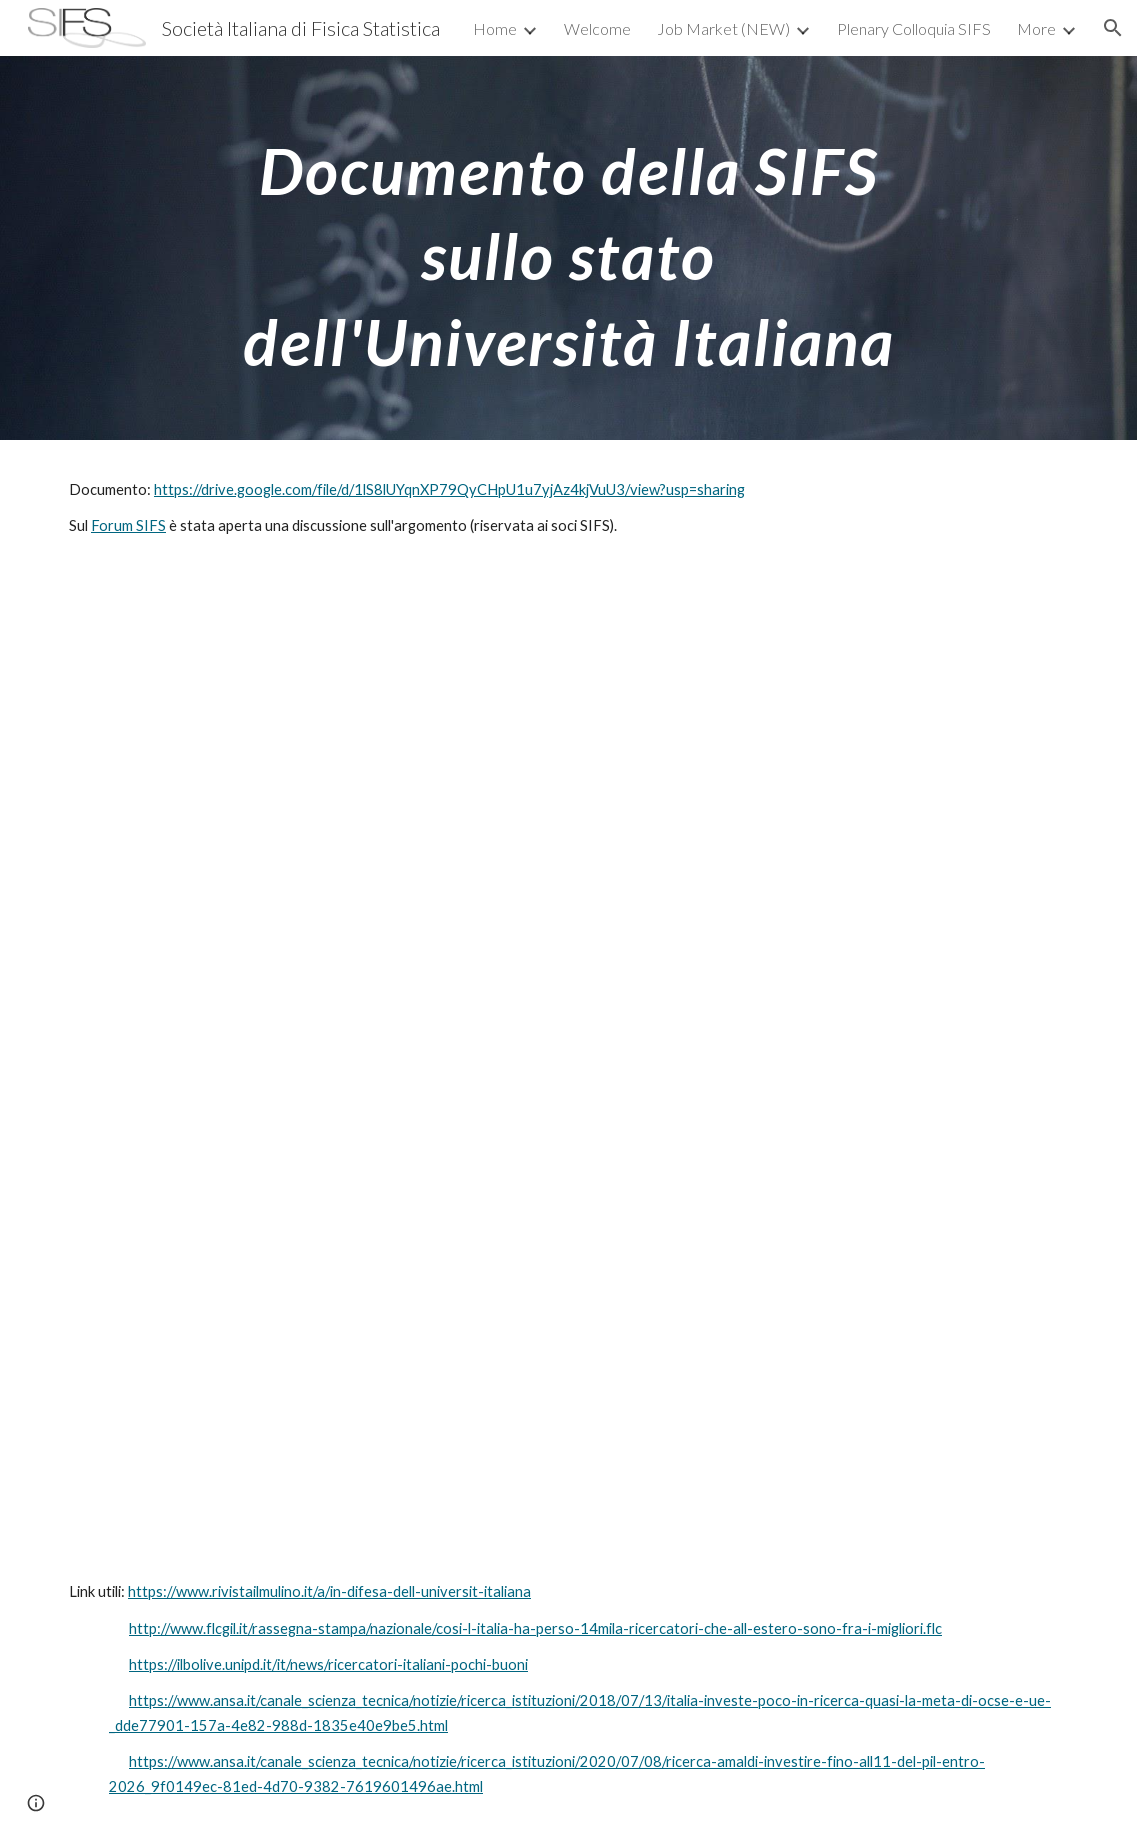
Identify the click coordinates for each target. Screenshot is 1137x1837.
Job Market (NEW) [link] (723, 28)
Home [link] (495, 28)
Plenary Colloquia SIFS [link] (914, 28)
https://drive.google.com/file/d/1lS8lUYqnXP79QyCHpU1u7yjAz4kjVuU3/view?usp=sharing (449, 489)
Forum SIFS (128, 525)
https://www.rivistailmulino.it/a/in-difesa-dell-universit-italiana (329, 1591)
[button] (1113, 28)
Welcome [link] (597, 28)
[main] (569, 248)
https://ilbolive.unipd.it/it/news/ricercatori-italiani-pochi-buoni (328, 1664)
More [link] (1036, 28)
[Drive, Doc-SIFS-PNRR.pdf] (568, 1059)
